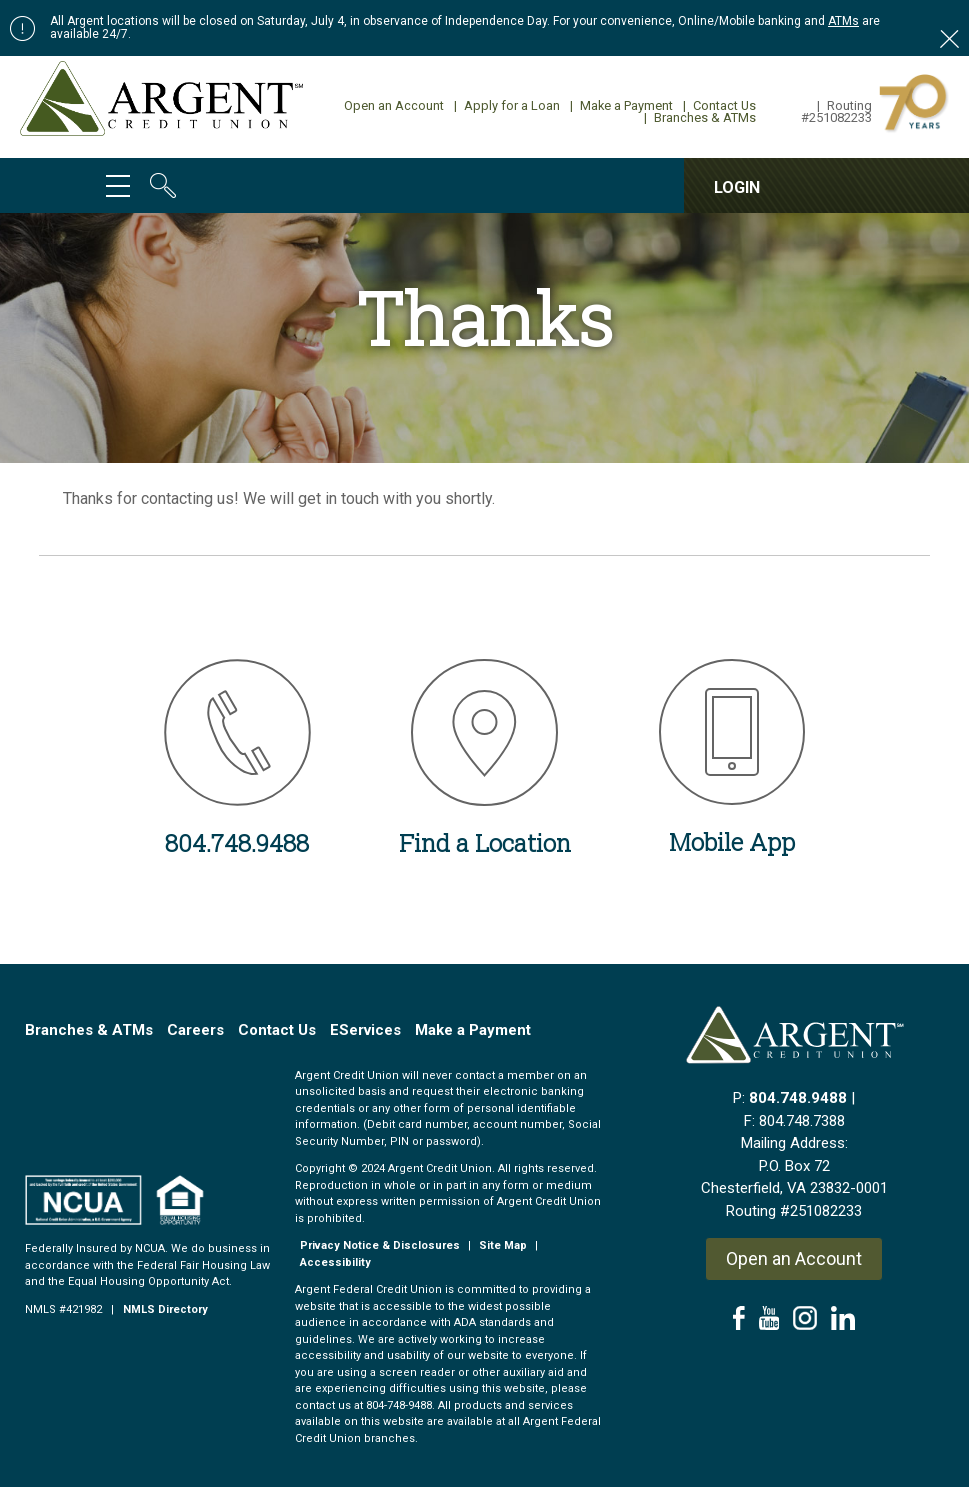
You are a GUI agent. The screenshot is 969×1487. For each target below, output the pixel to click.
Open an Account (394, 105)
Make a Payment (621, 105)
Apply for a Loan (507, 105)
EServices (365, 1030)
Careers (195, 1030)
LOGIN (737, 187)
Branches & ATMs (700, 117)
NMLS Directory (165, 1309)
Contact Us (719, 105)
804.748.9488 (798, 1098)
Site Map (503, 1245)
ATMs (843, 21)
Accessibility (335, 1262)
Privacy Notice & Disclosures (380, 1245)
